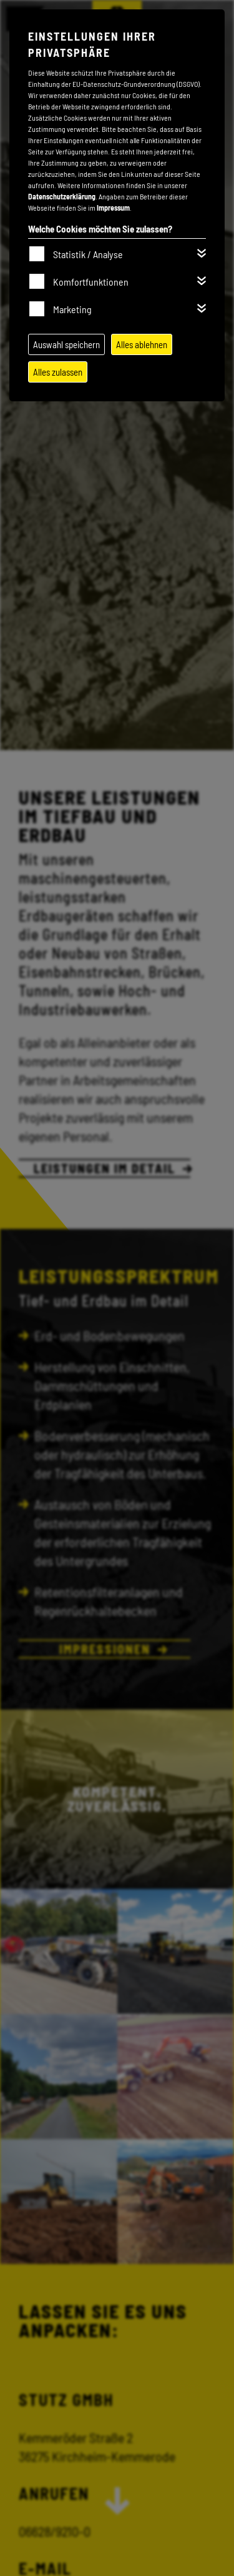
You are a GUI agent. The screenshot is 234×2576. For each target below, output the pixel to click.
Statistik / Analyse (88, 254)
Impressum (113, 207)
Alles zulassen (57, 372)
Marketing (72, 309)
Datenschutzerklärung (61, 196)
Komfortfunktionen (91, 282)
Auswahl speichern (66, 344)
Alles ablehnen (141, 344)
